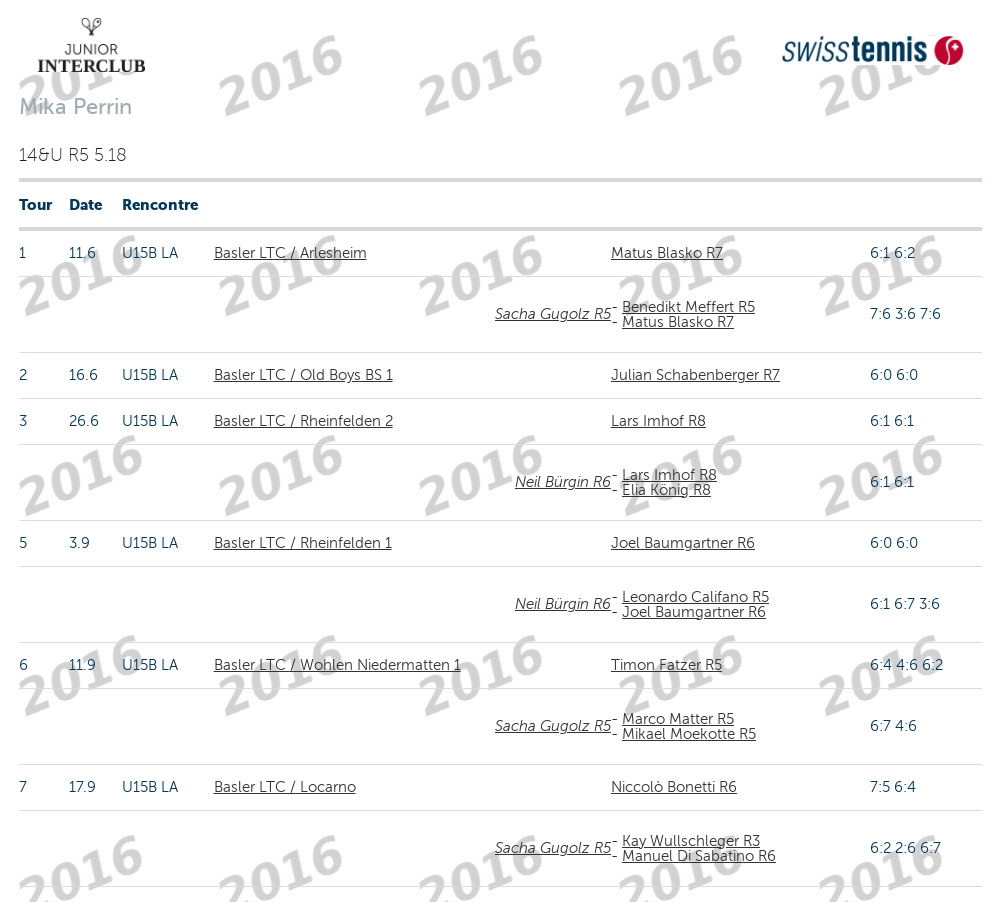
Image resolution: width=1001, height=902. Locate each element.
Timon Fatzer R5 (666, 665)
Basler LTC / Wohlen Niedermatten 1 (337, 665)
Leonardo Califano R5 (695, 597)
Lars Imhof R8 (658, 421)
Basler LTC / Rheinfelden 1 (303, 543)
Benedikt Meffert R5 (688, 307)
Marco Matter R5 (678, 719)
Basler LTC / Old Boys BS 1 (303, 375)
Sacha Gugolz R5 (553, 314)
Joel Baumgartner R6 (683, 543)
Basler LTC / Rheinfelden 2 (303, 421)
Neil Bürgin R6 (563, 482)
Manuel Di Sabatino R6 (699, 856)
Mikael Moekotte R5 (689, 734)
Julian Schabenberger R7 (695, 375)
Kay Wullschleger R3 (691, 841)
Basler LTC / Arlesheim (290, 253)
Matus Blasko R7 (667, 253)
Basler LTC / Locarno (285, 787)
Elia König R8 (666, 490)
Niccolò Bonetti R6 (674, 787)
